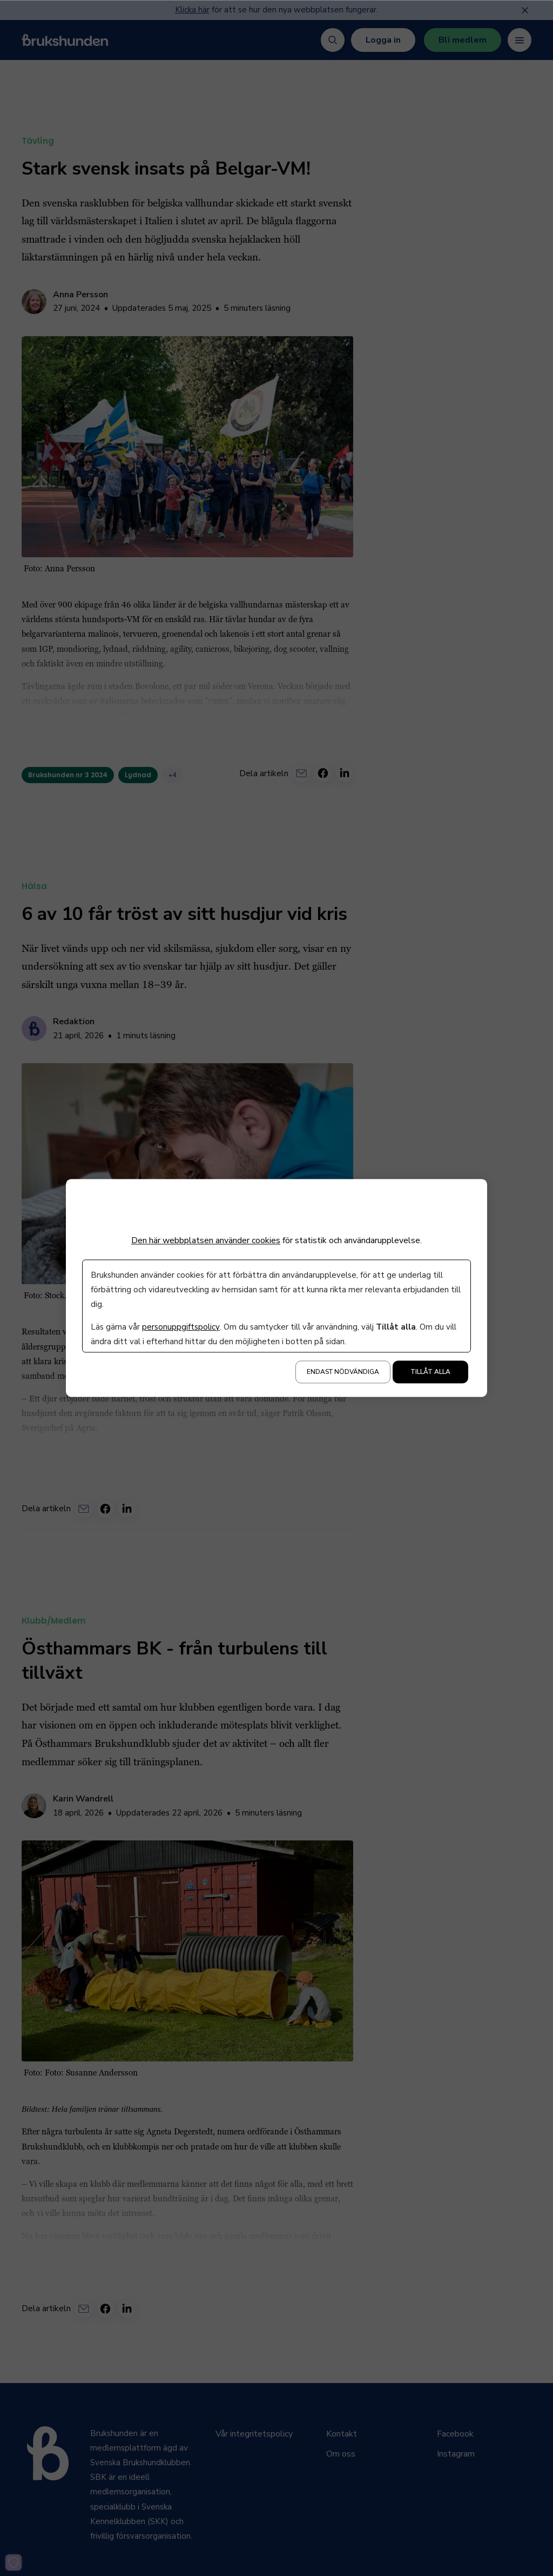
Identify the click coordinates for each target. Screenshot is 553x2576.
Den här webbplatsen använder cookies (205, 1240)
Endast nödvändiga (343, 1372)
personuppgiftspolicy (180, 1327)
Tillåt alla (430, 1372)
